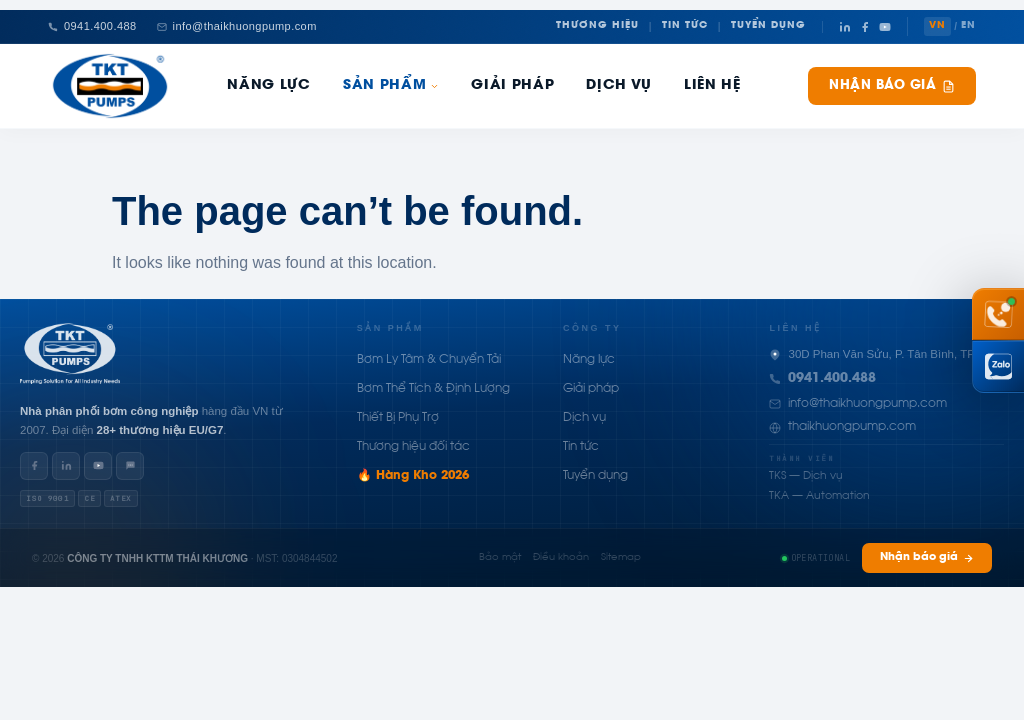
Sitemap (621, 557)
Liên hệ (712, 86)
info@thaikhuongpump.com (867, 404)
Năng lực (589, 360)
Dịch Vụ (619, 86)
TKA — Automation (819, 496)
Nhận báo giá (892, 86)
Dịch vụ (584, 418)
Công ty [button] (592, 328)
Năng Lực (268, 86)
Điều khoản (561, 557)
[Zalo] (130, 466)
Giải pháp (512, 86)
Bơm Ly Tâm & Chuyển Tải (429, 360)
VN (937, 26)
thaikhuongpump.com (852, 427)
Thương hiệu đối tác (413, 447)
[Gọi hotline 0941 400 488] (998, 314)
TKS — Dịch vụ (806, 476)
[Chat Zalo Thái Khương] (998, 367)
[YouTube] (885, 27)
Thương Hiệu (597, 26)
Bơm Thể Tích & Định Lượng (433, 389)
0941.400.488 (832, 378)
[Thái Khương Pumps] (110, 86)
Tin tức (581, 447)
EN (968, 26)
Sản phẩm (391, 86)
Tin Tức (685, 26)
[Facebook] (865, 27)
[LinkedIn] (845, 27)
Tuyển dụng (595, 476)
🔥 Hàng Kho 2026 (413, 476)
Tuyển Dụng (768, 26)
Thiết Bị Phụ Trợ (398, 418)
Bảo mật (500, 557)
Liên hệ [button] (795, 328)
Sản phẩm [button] (390, 328)
